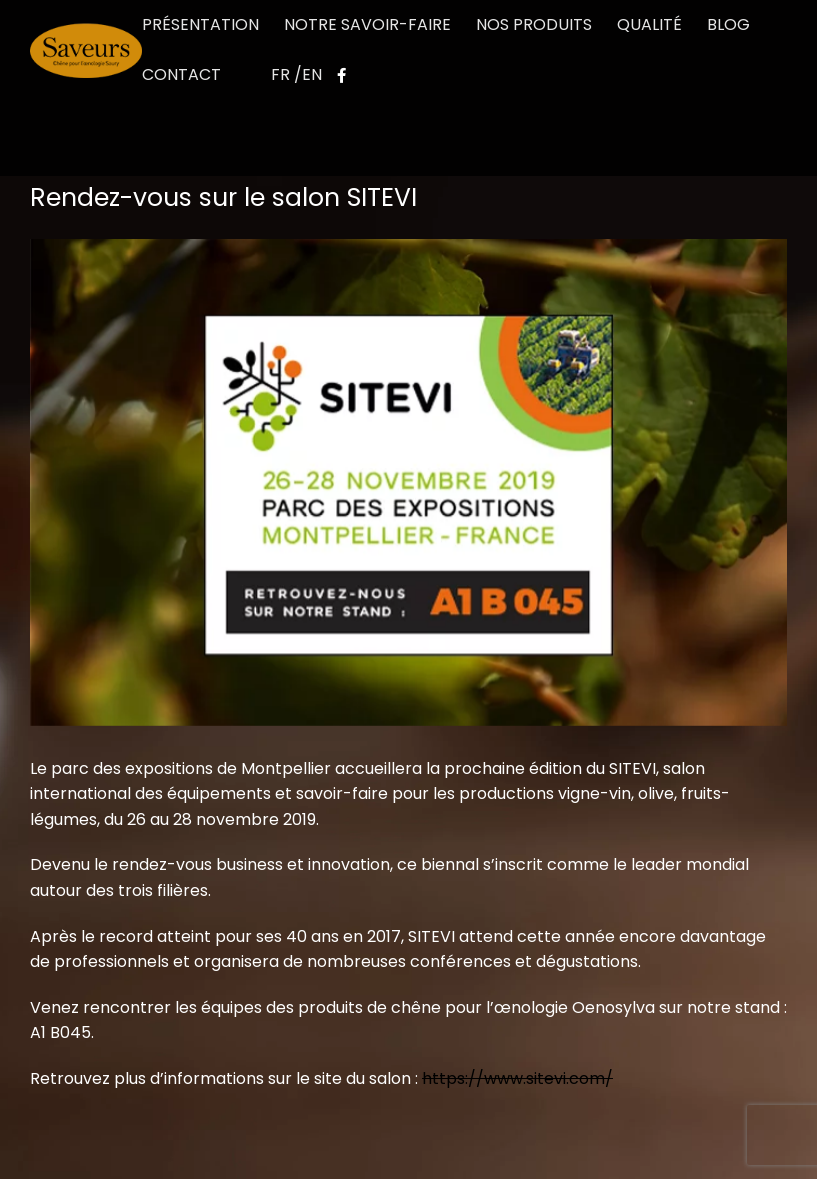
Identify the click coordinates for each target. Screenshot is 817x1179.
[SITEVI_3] (408, 482)
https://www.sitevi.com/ (517, 1078)
